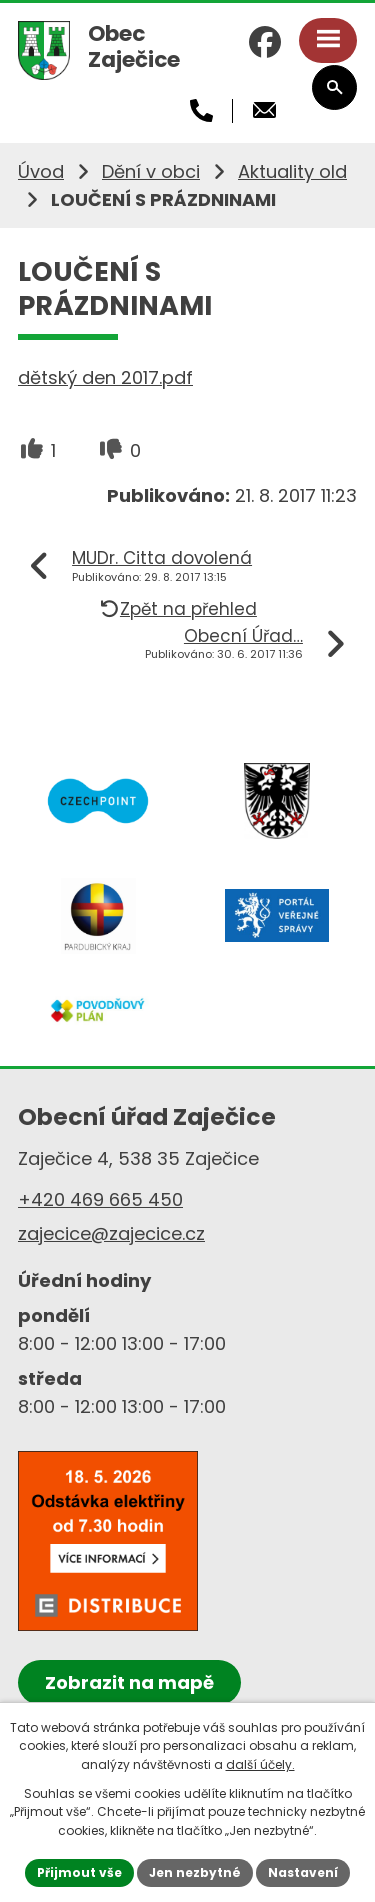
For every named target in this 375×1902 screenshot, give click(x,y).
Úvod (41, 171)
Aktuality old (292, 171)
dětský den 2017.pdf (105, 377)
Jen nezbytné (195, 1872)
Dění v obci (151, 171)
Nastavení (303, 1872)
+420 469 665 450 (100, 1199)
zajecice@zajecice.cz (111, 1233)
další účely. (260, 1764)
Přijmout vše (79, 1872)
